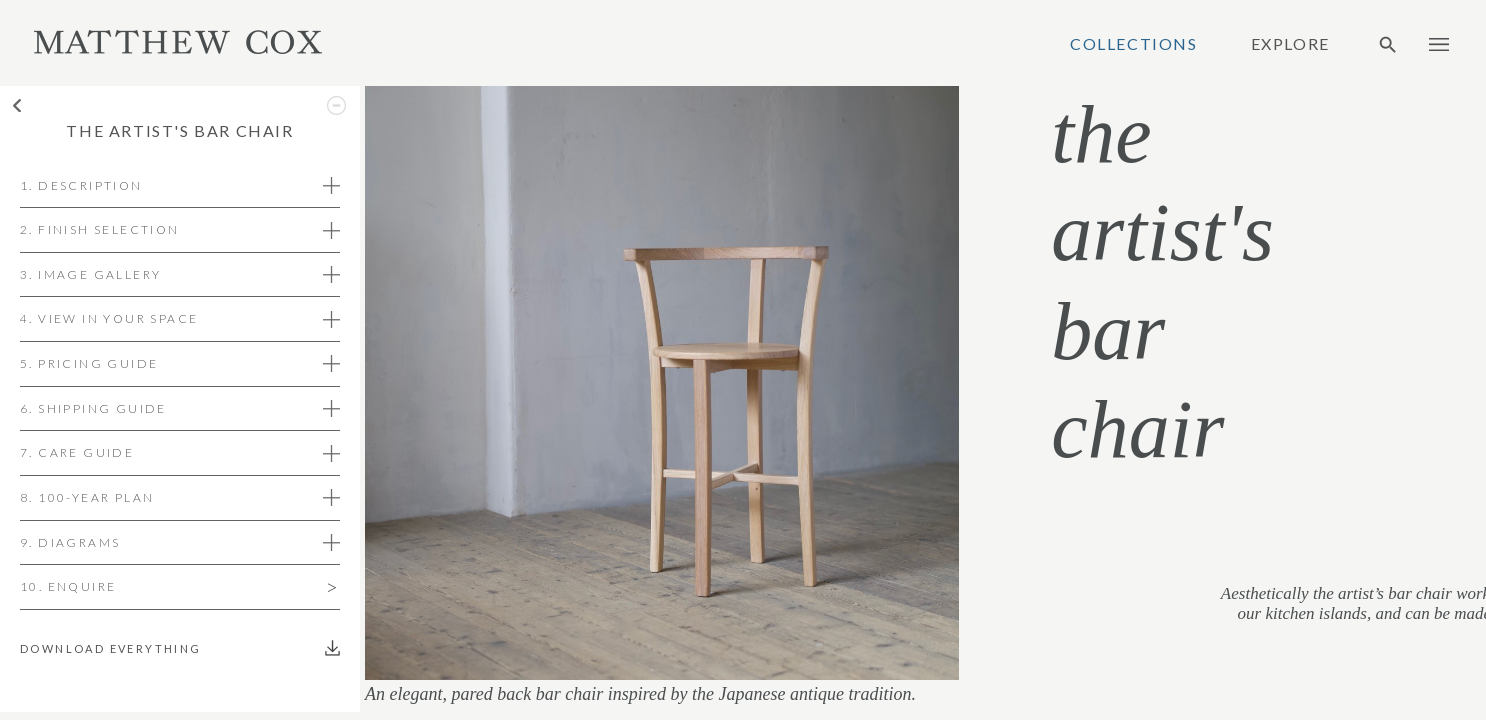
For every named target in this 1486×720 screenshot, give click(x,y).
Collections (1134, 44)
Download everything (115, 648)
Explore (1290, 44)
